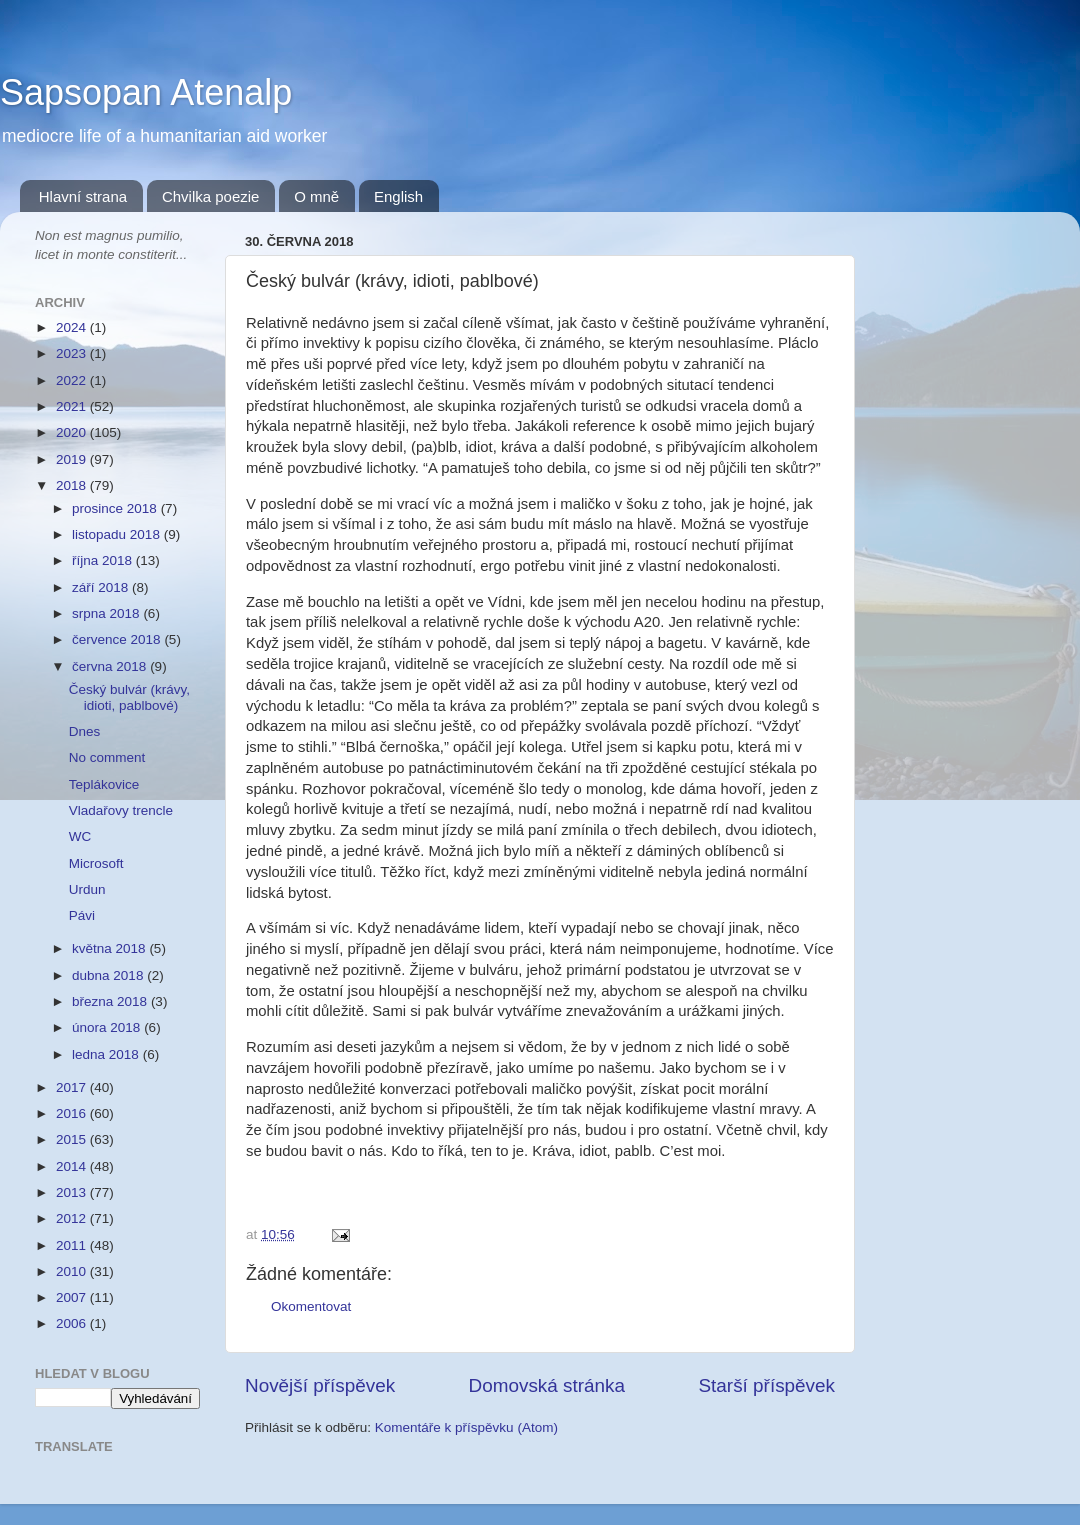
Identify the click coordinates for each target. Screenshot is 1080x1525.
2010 (73, 1271)
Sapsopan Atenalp (146, 92)
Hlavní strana (83, 196)
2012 (73, 1218)
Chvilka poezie (211, 196)
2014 (73, 1166)
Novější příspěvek (320, 1385)
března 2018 (111, 1001)
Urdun (87, 889)
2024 (73, 327)
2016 (73, 1113)
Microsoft (96, 863)
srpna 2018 (107, 613)
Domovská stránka (547, 1385)
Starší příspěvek (767, 1385)
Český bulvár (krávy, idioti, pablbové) (129, 697)
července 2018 (118, 639)
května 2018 (110, 948)
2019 (73, 459)
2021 (73, 406)
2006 (73, 1323)
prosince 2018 (116, 508)
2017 (73, 1087)
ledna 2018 (107, 1054)
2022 (73, 380)
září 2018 (102, 587)
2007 (73, 1297)
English (398, 196)
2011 (73, 1245)
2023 (73, 353)
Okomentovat (311, 1306)
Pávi (82, 915)
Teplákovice (104, 784)
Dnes (85, 731)
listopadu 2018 (118, 534)
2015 (73, 1139)
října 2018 (104, 560)
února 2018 (108, 1027)
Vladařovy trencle (121, 810)
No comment (107, 757)
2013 (73, 1192)
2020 (73, 432)
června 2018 (111, 666)
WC (80, 836)
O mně (316, 196)
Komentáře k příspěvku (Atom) (466, 1427)
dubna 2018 (109, 975)
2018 (73, 485)
